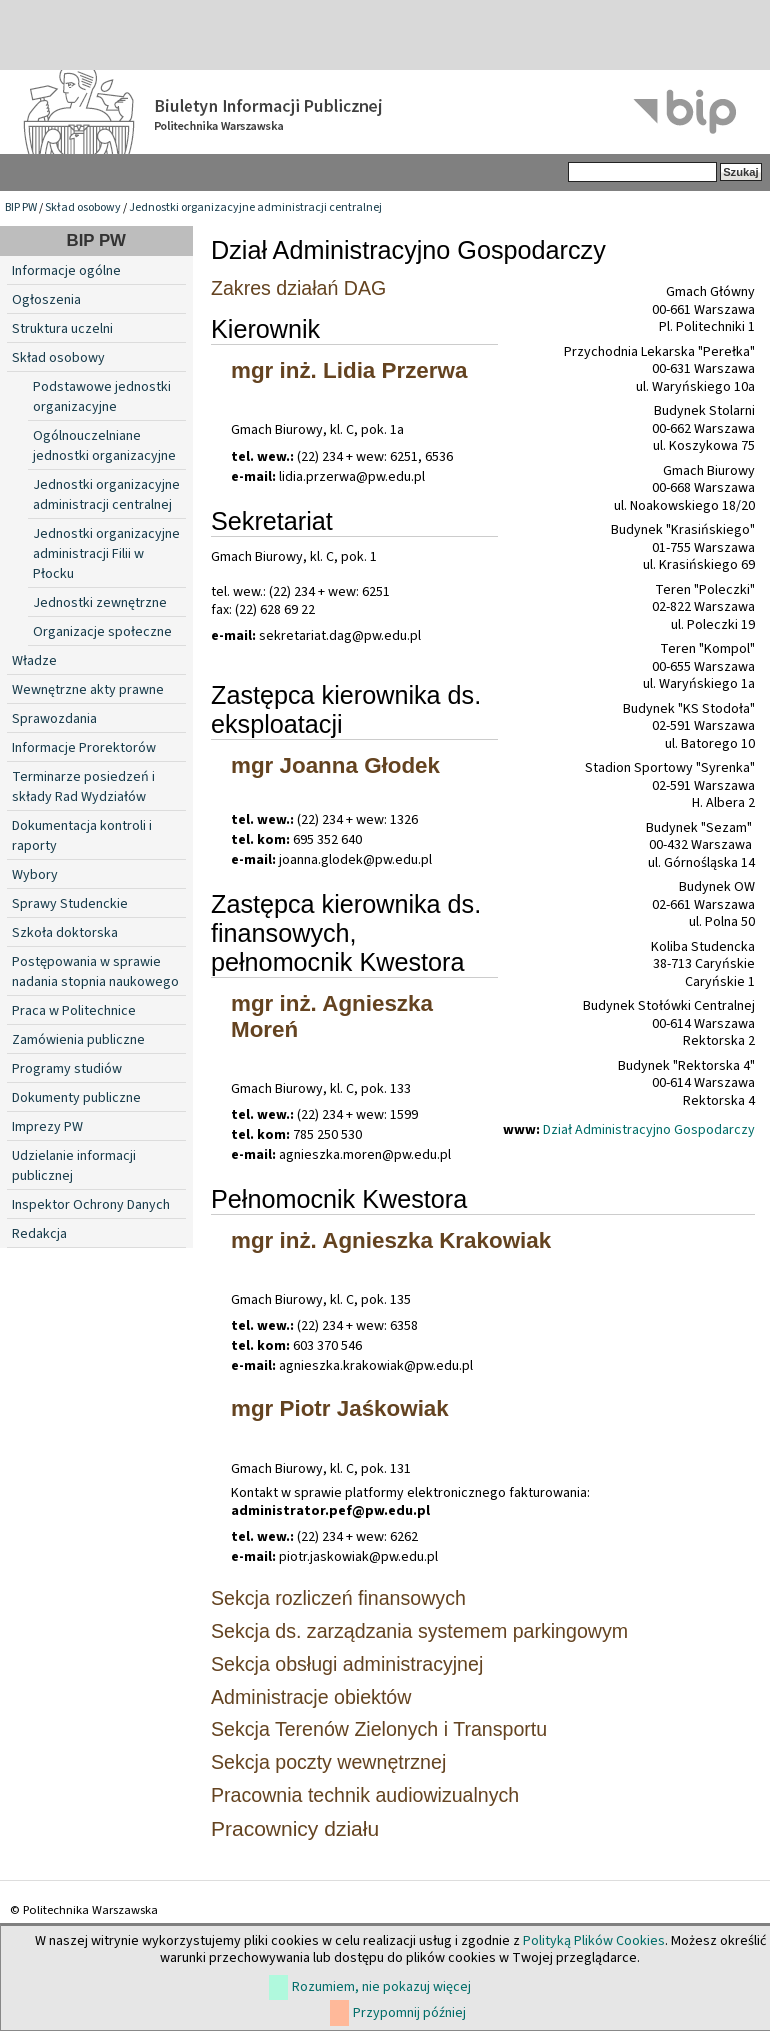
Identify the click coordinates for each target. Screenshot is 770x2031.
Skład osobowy (83, 207)
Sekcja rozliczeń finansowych (338, 1598)
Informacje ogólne (66, 271)
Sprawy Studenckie (70, 904)
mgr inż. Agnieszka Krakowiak (391, 1240)
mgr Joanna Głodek (335, 765)
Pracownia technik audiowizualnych (365, 1795)
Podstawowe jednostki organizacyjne (102, 397)
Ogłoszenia (46, 300)
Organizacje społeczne (102, 632)
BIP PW (21, 207)
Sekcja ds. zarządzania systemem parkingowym (419, 1631)
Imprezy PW (47, 1127)
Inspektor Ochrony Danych (91, 1205)
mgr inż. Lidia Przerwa (349, 370)
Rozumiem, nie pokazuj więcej (381, 1987)
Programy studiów (67, 1069)
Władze (34, 661)
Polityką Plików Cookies (594, 1941)
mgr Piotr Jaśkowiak (340, 1408)
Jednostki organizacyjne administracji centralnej (255, 207)
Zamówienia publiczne (78, 1040)
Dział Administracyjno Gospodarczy (649, 1130)
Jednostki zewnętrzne (100, 603)
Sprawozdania (54, 719)
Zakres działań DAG (298, 288)
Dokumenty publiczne (76, 1098)
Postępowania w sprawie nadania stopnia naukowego (95, 972)
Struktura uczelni (62, 329)
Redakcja (39, 1234)
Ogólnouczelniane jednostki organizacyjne (104, 446)
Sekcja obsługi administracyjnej (347, 1664)
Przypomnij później (409, 2013)
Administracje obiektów (311, 1697)
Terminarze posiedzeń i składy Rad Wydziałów (83, 787)
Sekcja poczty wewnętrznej (328, 1762)
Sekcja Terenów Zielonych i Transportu (379, 1729)
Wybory (35, 875)
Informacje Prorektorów (84, 748)
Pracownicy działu (295, 1828)
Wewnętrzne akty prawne (88, 690)
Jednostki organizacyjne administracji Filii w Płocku (106, 554)
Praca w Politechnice (74, 1011)
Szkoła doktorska (65, 933)
